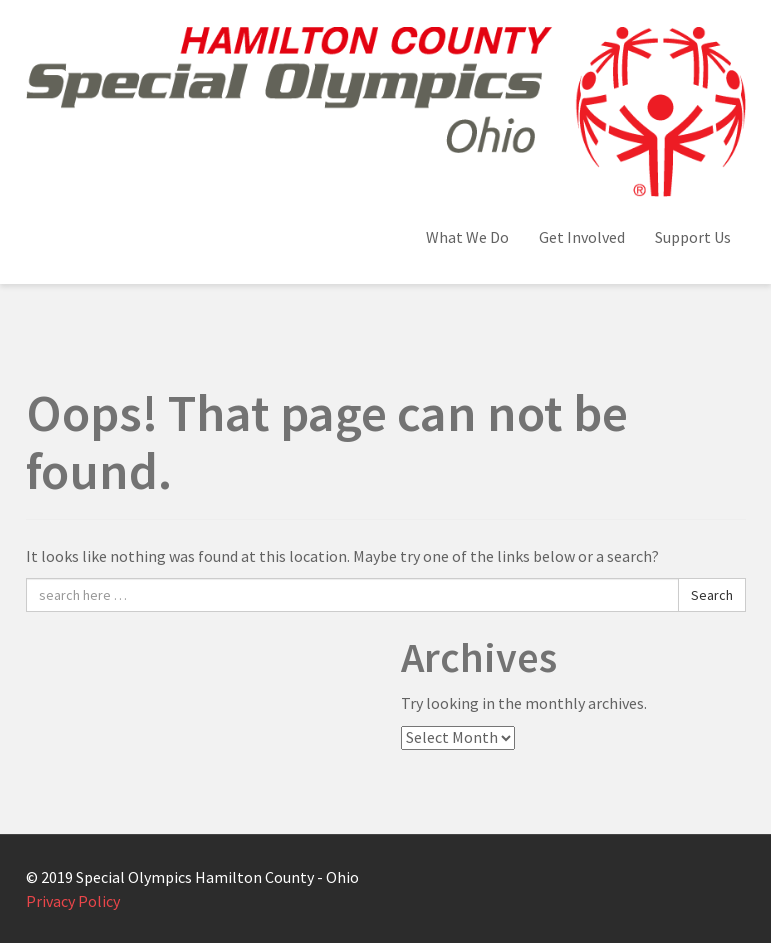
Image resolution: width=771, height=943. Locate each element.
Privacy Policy (73, 901)
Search (712, 595)
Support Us (693, 237)
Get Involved (582, 237)
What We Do (467, 237)
